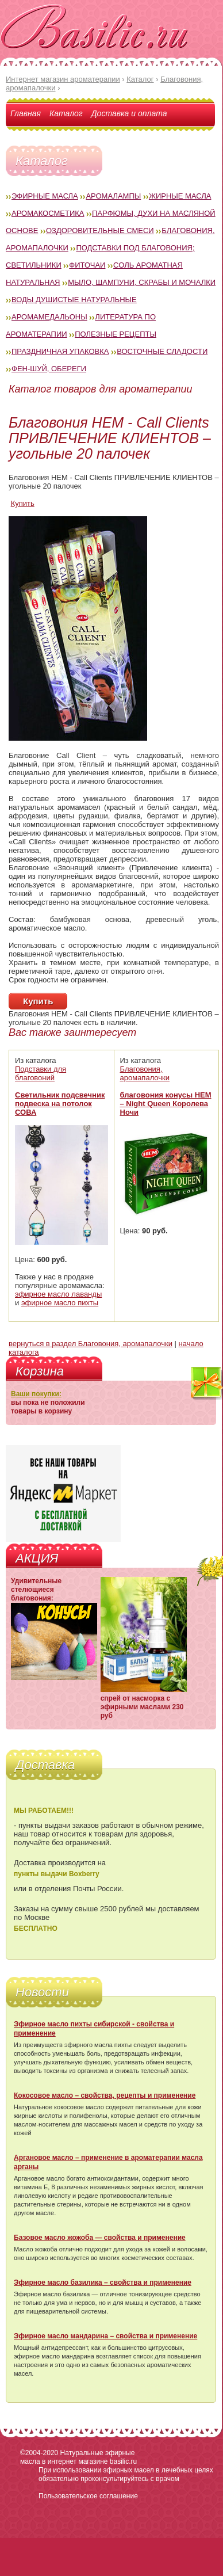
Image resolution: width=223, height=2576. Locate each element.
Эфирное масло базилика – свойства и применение (102, 2282)
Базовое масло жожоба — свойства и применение (100, 2238)
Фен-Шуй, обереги (48, 368)
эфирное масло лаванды (58, 1294)
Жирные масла (180, 196)
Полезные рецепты (115, 334)
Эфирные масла (44, 196)
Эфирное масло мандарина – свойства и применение (105, 2336)
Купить (22, 503)
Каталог (66, 113)
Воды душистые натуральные (74, 299)
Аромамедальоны (49, 317)
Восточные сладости (162, 351)
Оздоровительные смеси (100, 230)
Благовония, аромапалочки (145, 1073)
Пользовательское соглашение (88, 2496)
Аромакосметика (47, 213)
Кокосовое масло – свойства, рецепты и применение (104, 2095)
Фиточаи (87, 265)
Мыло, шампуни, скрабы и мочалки (142, 282)
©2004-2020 (39, 2453)
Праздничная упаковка (60, 351)
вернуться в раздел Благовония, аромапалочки (90, 1343)
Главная (25, 113)
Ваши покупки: (36, 1394)
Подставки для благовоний (40, 1073)
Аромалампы (113, 196)
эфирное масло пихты (59, 1302)
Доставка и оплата (129, 113)
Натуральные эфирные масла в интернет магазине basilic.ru (78, 2457)
